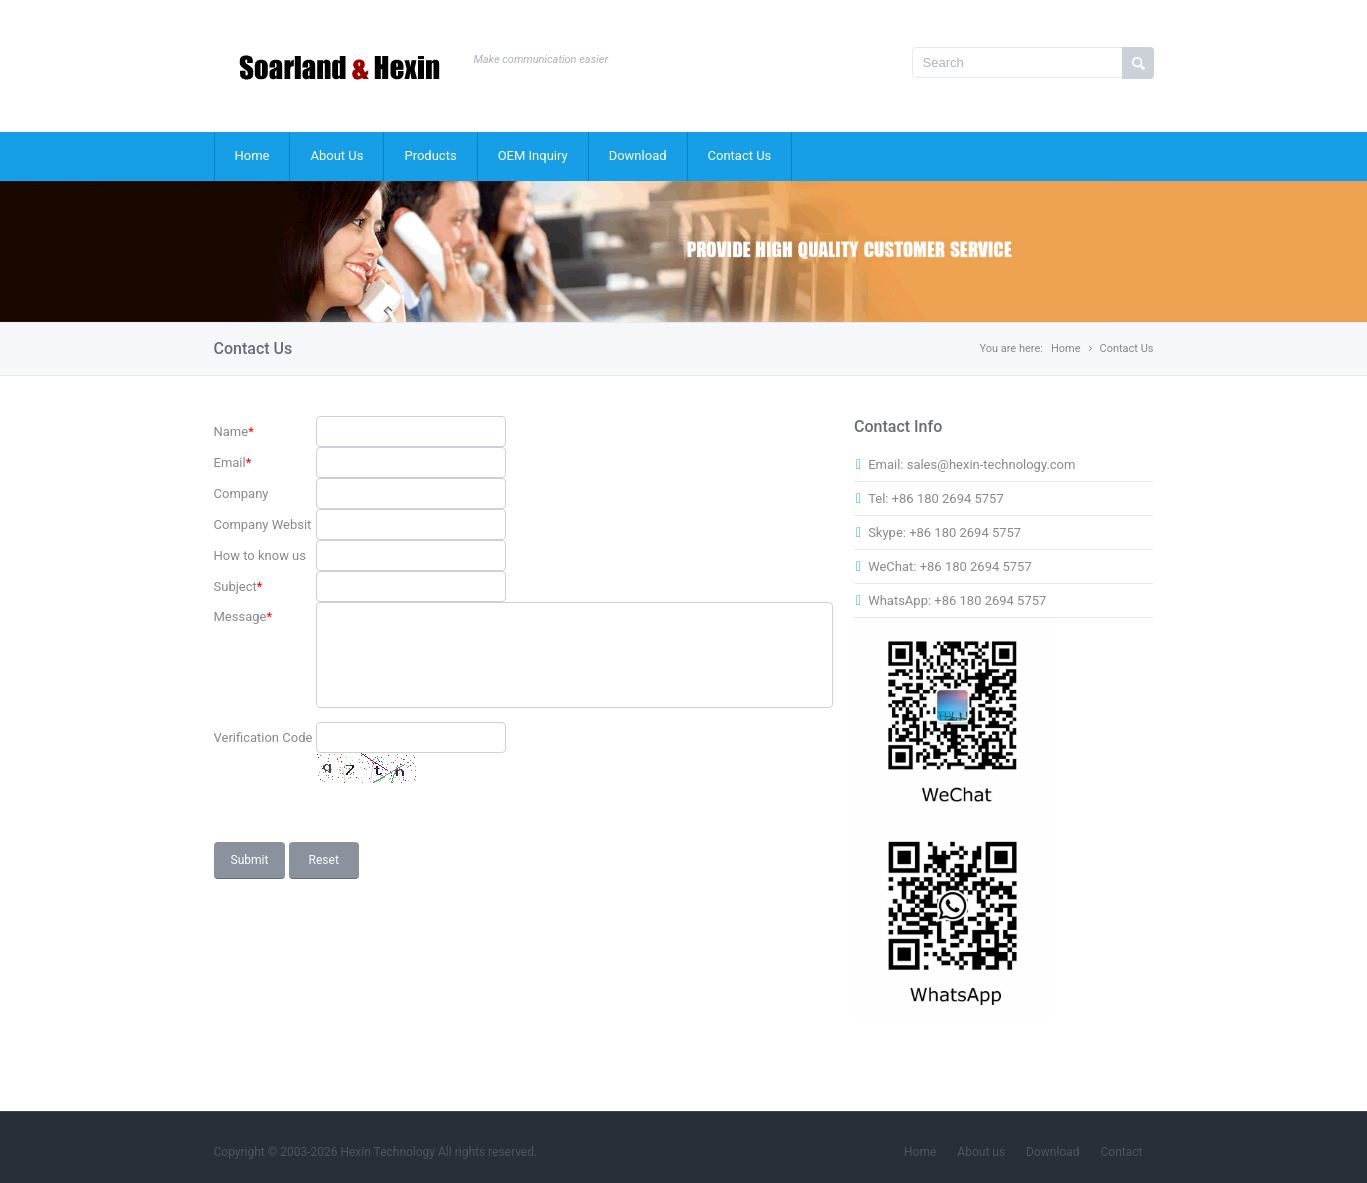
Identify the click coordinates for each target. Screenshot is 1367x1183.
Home (252, 155)
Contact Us (740, 155)
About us (981, 1152)
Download (638, 155)
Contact (1122, 1152)
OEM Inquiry (533, 155)
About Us (336, 155)
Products (430, 155)
